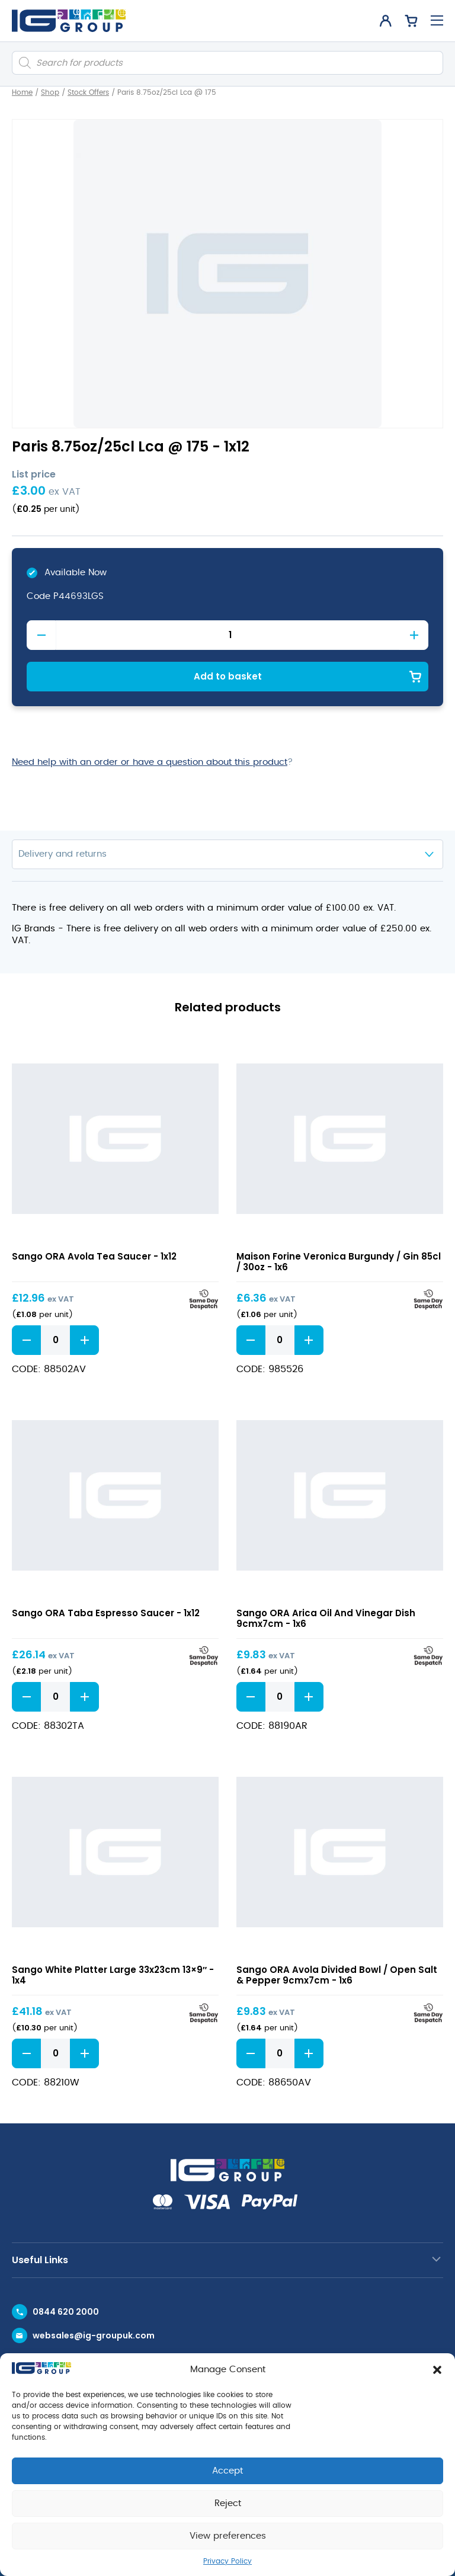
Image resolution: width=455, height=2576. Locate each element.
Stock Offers (88, 92)
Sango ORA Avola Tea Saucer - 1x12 (94, 1256)
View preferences (228, 2536)
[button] (437, 2370)
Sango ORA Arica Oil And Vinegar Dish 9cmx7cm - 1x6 (325, 1618)
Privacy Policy (227, 2561)
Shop (50, 92)
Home (22, 92)
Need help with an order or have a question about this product (149, 762)
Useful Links (40, 2260)
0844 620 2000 (66, 2312)
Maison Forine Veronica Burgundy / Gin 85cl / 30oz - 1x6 (338, 1261)
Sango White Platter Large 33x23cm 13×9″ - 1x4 (113, 1975)
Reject (227, 2503)
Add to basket (228, 676)
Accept (227, 2470)
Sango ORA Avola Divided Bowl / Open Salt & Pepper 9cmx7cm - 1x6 (336, 1975)
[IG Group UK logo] (69, 20)
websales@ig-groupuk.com (94, 2335)
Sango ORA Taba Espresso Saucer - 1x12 (106, 1613)
